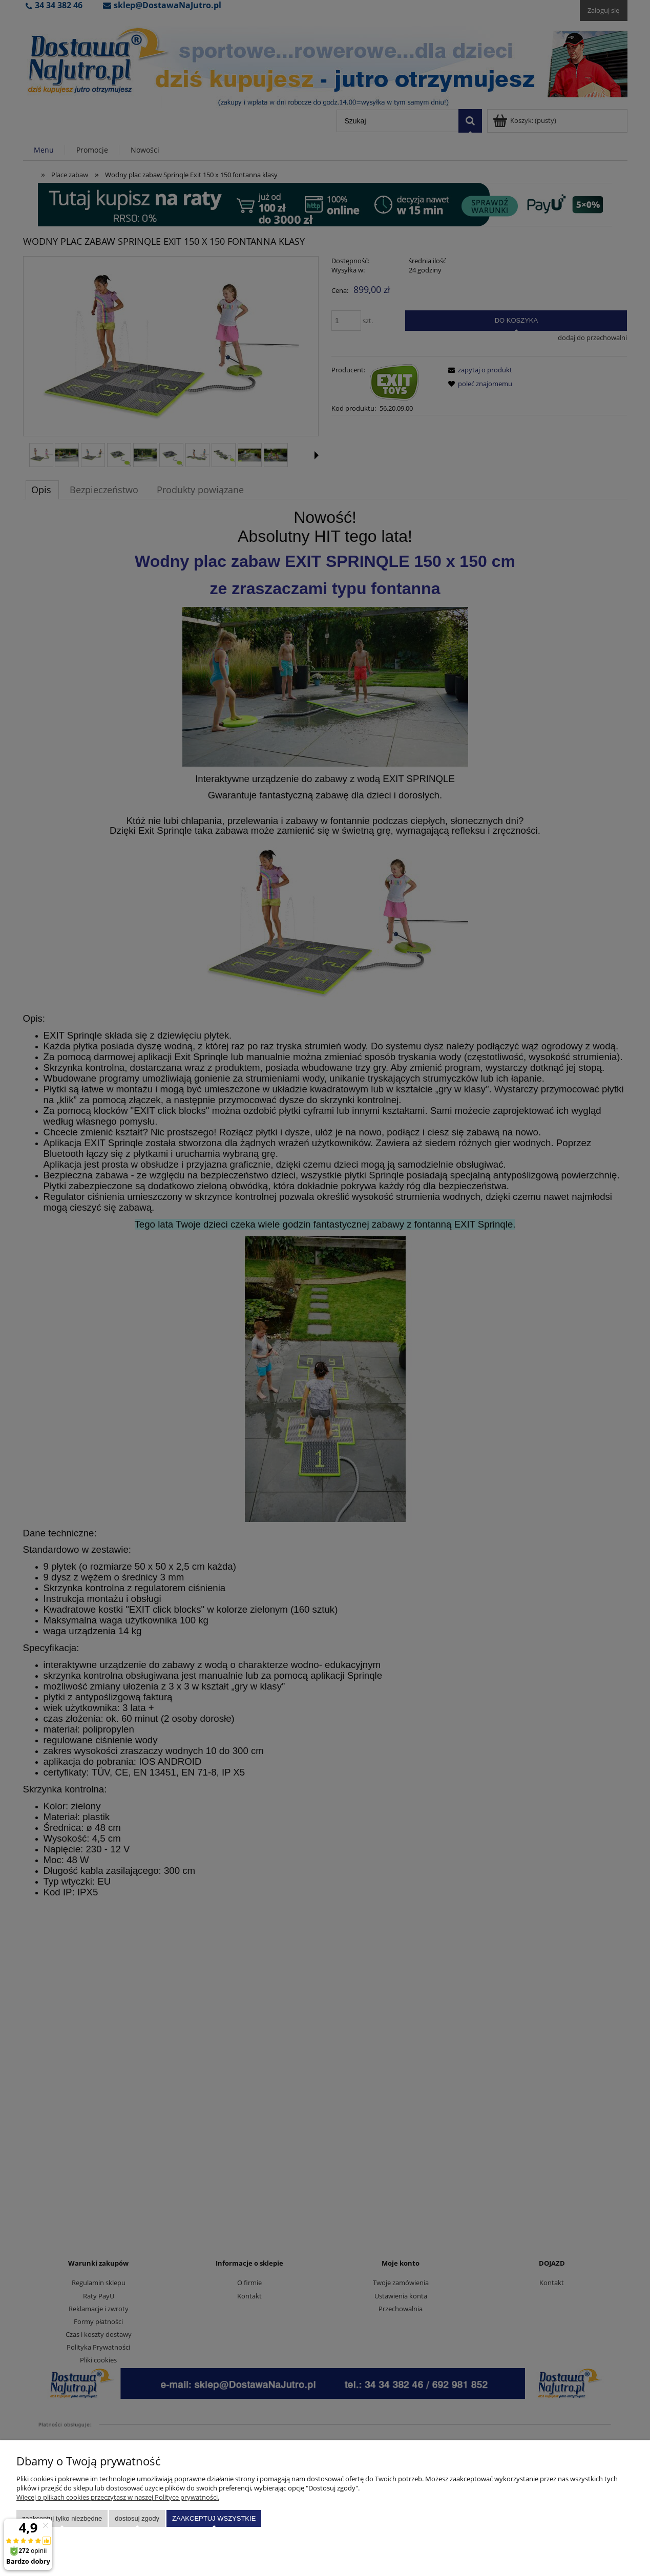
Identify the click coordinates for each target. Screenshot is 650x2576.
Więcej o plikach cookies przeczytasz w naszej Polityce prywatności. (117, 2497)
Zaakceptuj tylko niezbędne (62, 2518)
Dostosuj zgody (137, 2518)
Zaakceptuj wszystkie (214, 2518)
